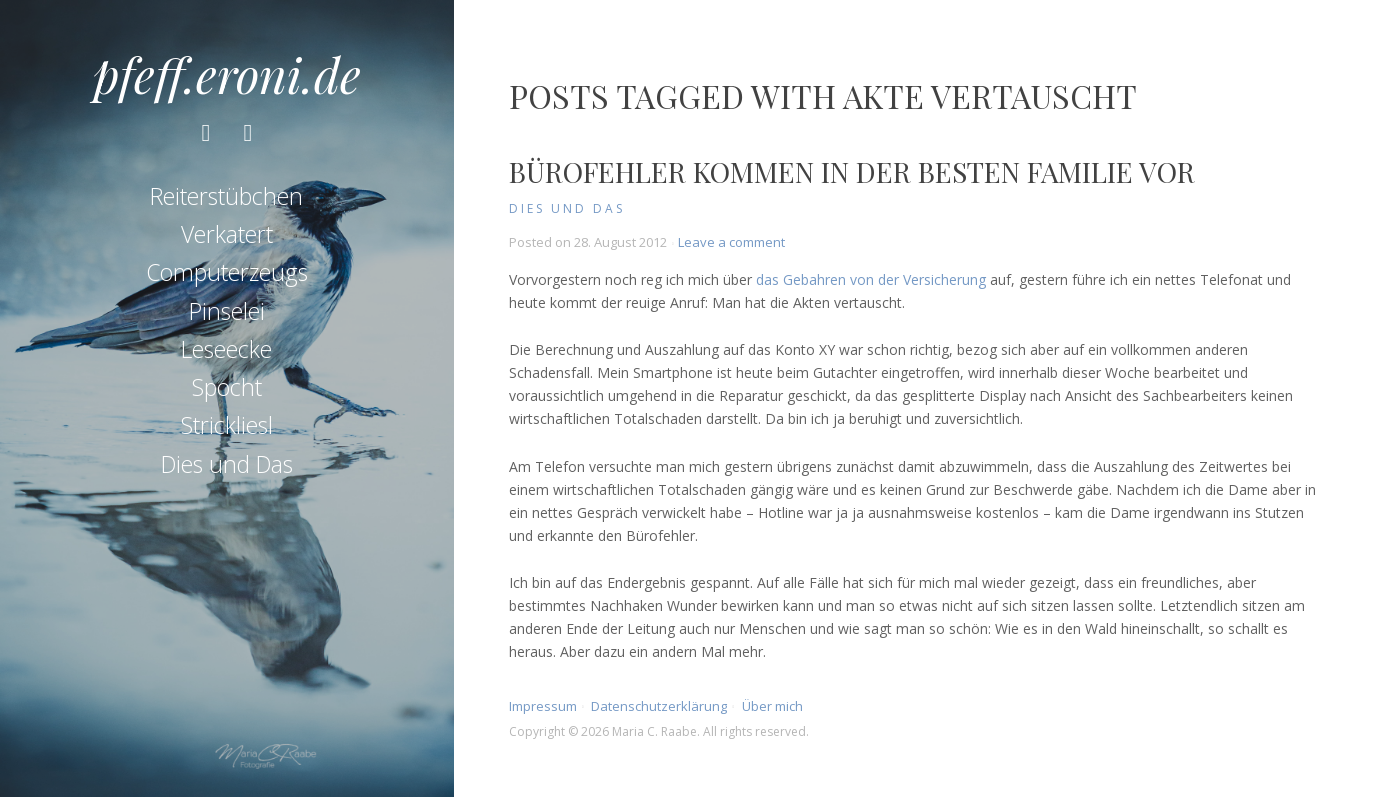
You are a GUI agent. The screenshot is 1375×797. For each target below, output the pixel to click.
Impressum (543, 706)
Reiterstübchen (226, 196)
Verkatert (227, 234)
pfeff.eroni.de (227, 74)
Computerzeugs (227, 272)
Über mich (772, 706)
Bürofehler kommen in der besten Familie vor (852, 171)
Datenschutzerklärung (659, 706)
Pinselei (227, 311)
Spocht (227, 387)
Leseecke (226, 349)
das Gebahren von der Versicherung (871, 279)
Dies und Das (227, 464)
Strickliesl (227, 425)
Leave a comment (731, 242)
